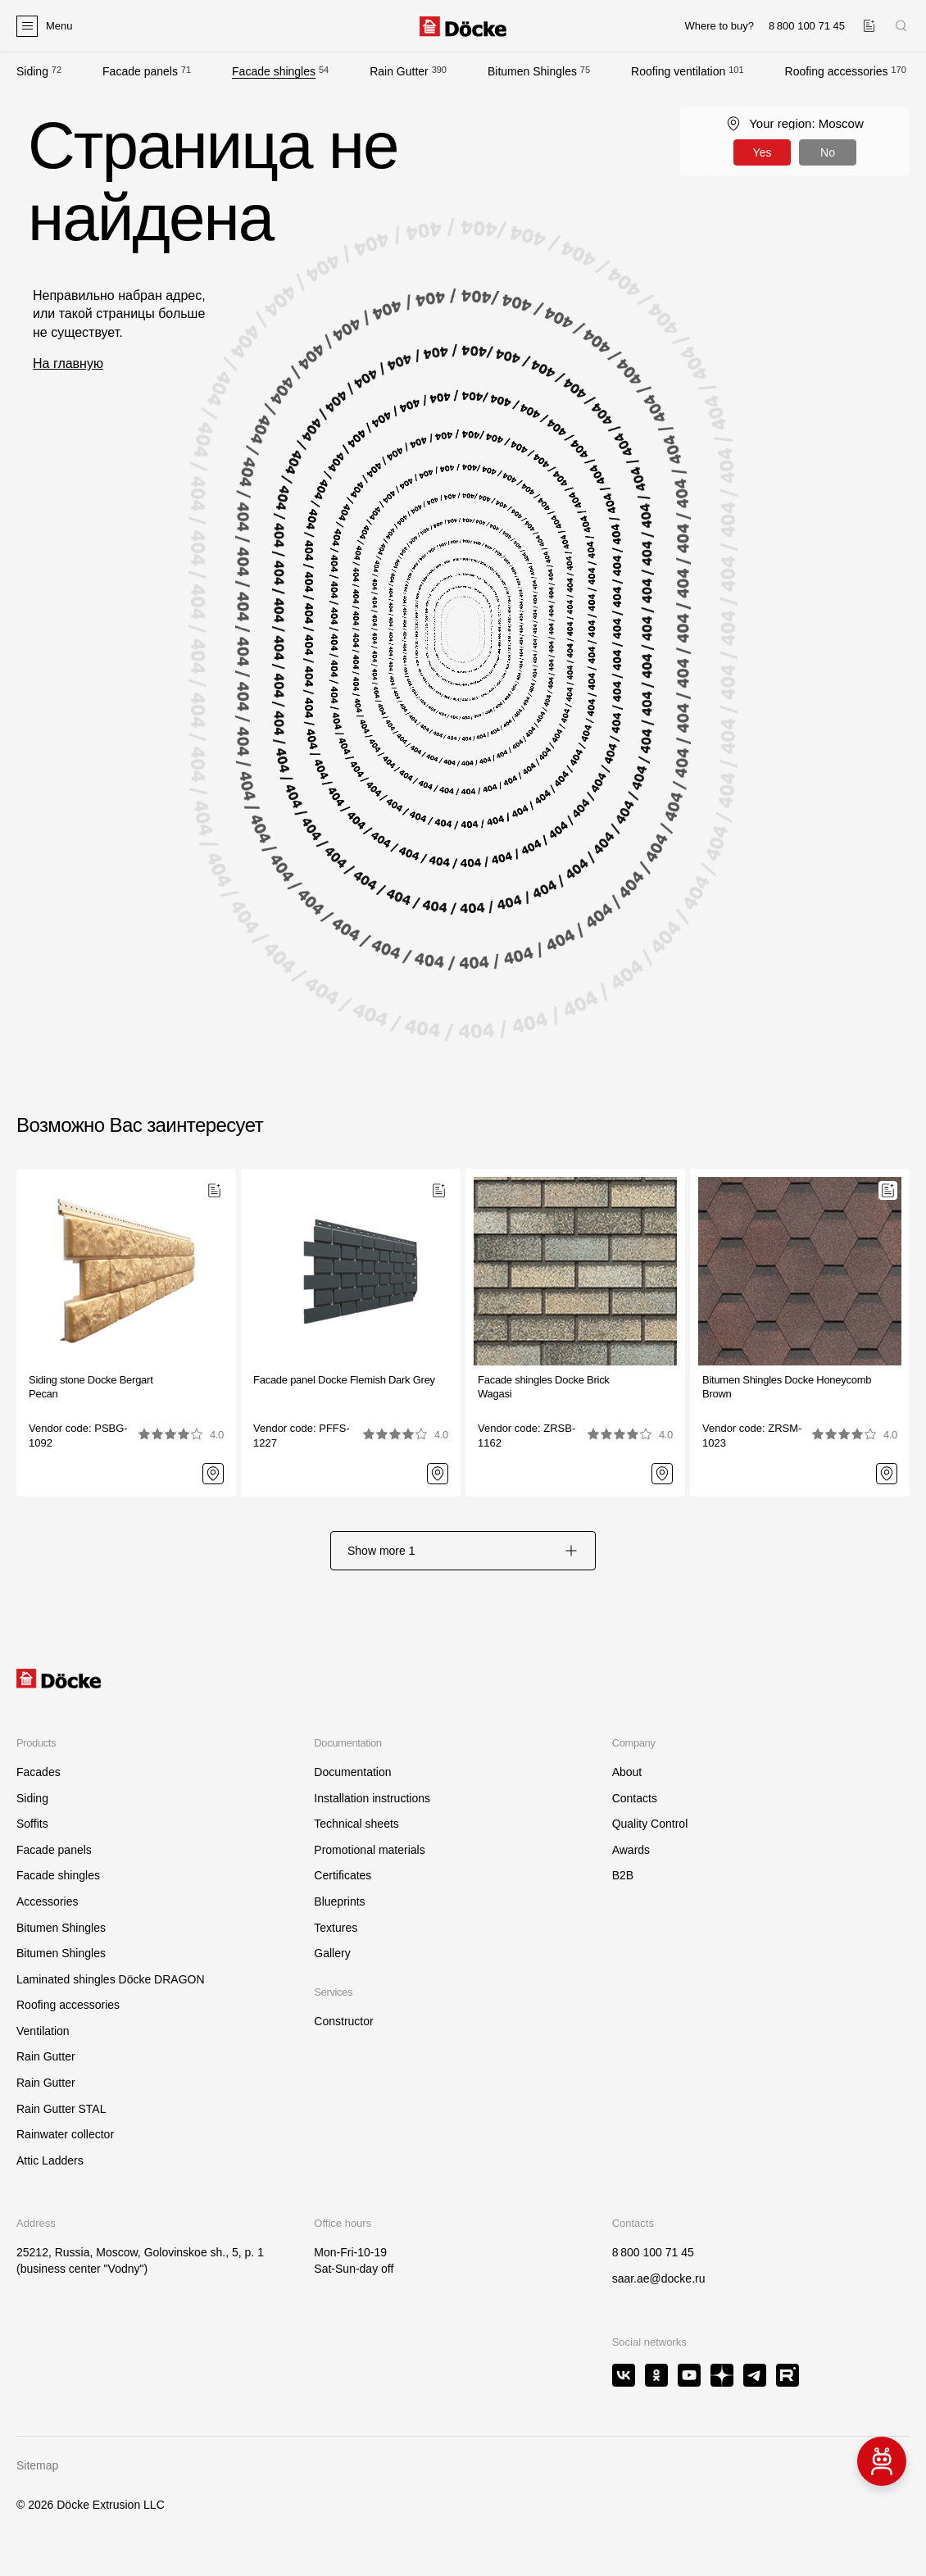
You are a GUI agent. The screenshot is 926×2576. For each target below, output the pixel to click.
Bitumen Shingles (532, 71)
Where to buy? (719, 25)
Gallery (332, 1953)
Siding (32, 71)
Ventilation (43, 2031)
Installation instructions (372, 1798)
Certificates (342, 1875)
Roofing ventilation (678, 71)
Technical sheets (356, 1823)
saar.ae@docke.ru (659, 2278)
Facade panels (140, 71)
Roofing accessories (836, 71)
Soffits (32, 1823)
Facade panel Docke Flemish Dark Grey (344, 1380)
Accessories (47, 1901)
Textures (335, 1927)
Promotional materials (369, 1849)
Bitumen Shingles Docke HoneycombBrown (786, 1387)
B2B (622, 1875)
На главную (68, 363)
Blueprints (339, 1901)
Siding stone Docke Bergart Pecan (91, 1387)
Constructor (343, 2021)
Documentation (352, 1772)
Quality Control (650, 1823)
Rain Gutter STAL (61, 2108)
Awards (631, 1849)
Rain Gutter (399, 71)
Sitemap (37, 2465)
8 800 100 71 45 (653, 2252)
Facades (38, 1772)
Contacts (634, 1798)
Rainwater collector (65, 2134)
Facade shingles (273, 71)
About (627, 1772)
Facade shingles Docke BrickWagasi (544, 1387)
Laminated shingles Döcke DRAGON (110, 1979)
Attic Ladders (50, 2160)
